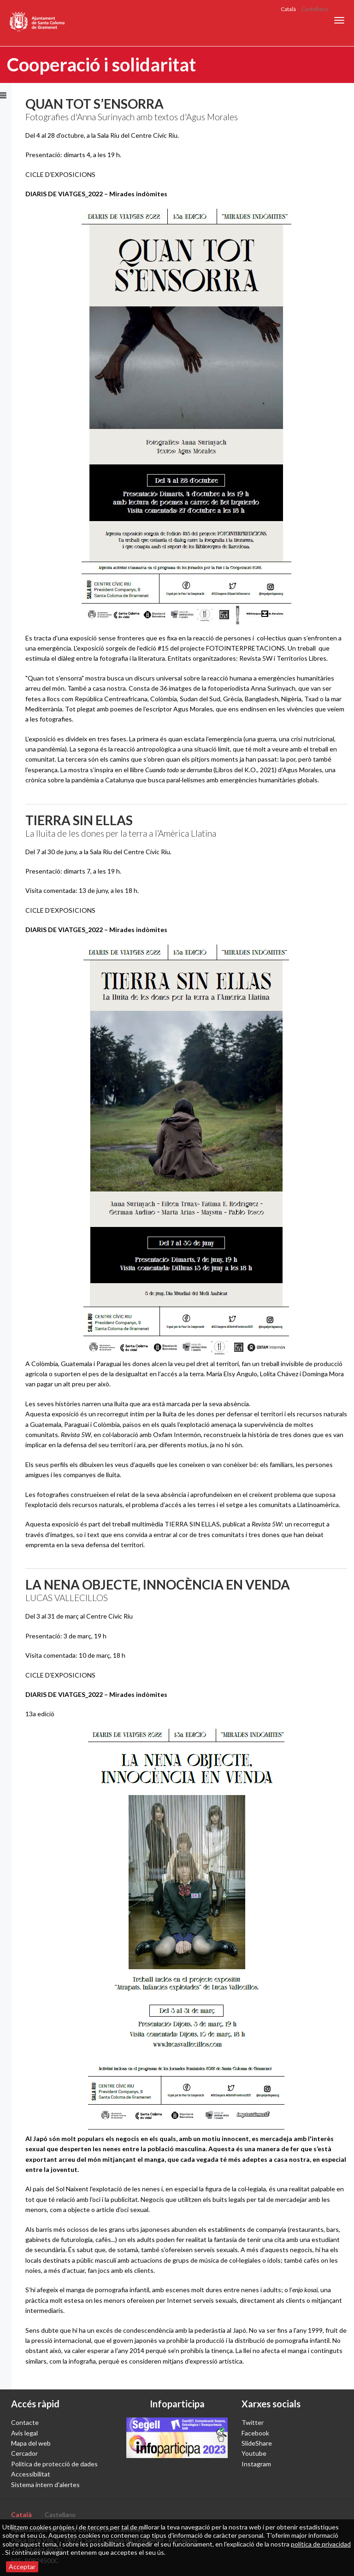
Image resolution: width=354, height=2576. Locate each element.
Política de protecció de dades (54, 2464)
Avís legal (24, 2433)
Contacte (25, 2422)
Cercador (24, 2453)
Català (288, 9)
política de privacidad (321, 2544)
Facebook (255, 2433)
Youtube (254, 2453)
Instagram (256, 2464)
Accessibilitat (30, 2474)
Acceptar (22, 2566)
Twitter (253, 2422)
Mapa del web (31, 2443)
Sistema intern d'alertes (45, 2484)
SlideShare (257, 2443)
